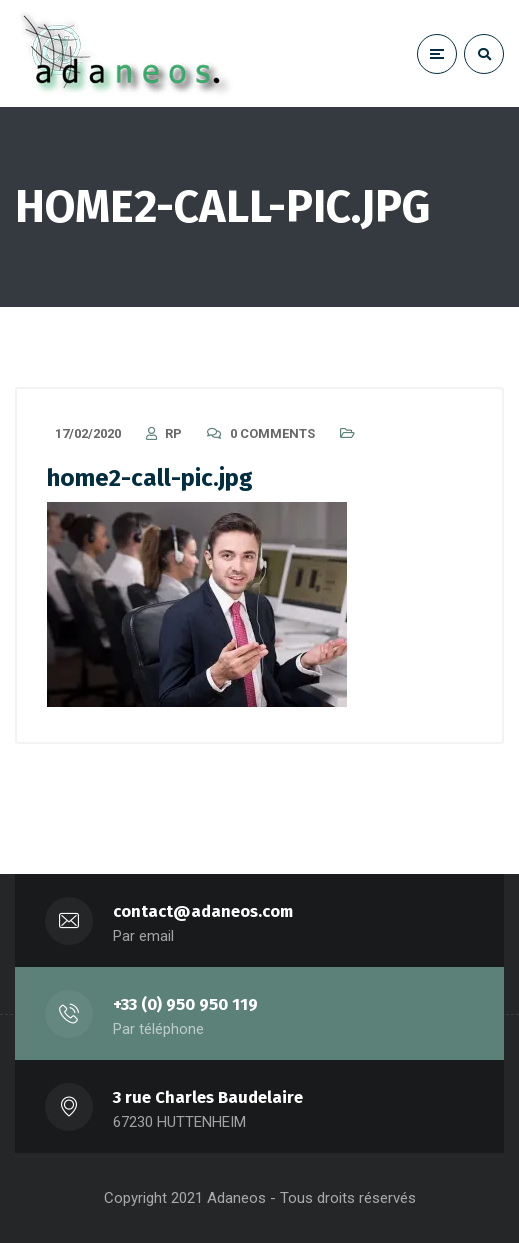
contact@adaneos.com (203, 911)
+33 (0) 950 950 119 (185, 1004)
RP (173, 433)
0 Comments (272, 433)
